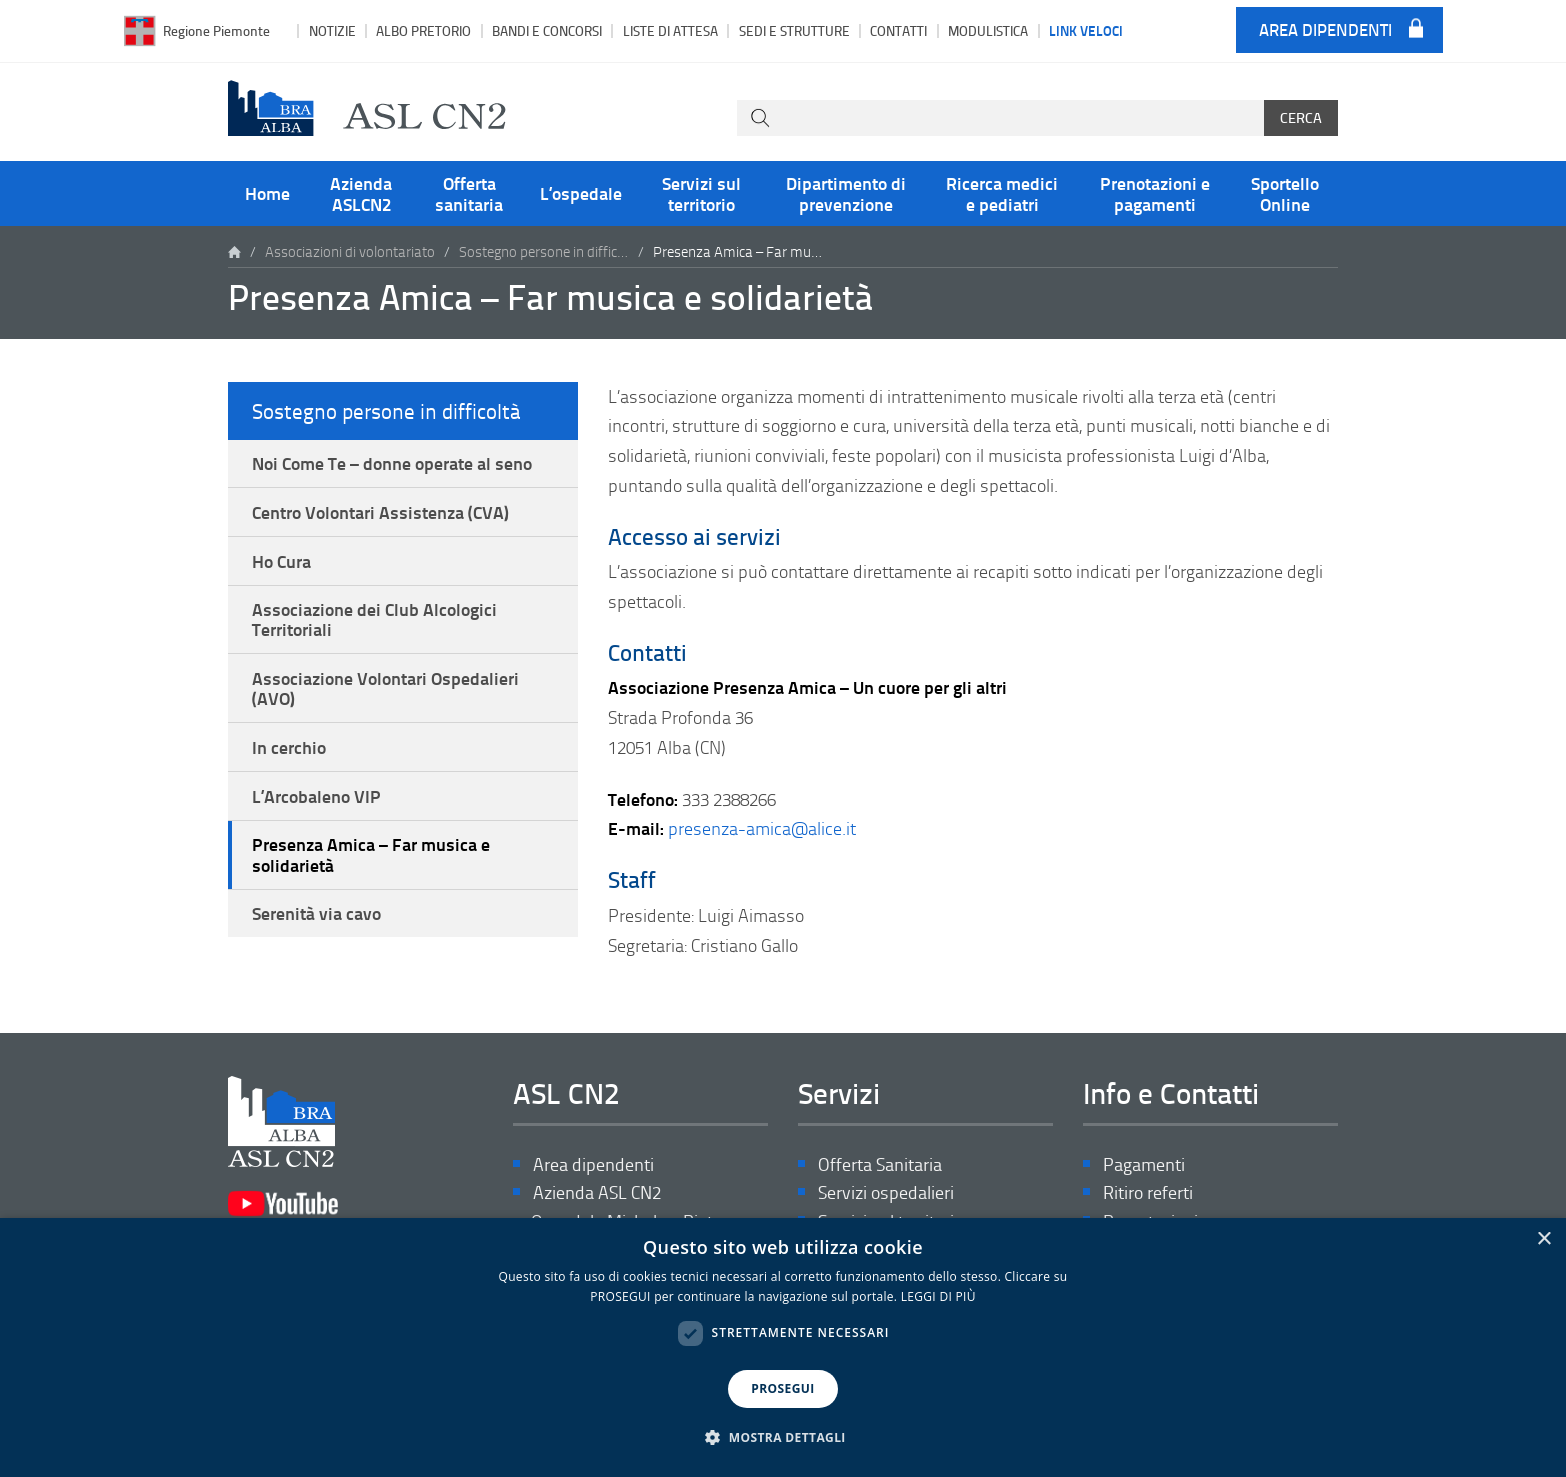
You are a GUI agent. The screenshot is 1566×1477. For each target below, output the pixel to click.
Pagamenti (1144, 1164)
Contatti (898, 30)
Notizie (332, 30)
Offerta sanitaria (469, 193)
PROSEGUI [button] (782, 1388)
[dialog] (783, 1347)
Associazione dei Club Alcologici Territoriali (374, 619)
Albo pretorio (423, 30)
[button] (783, 1438)
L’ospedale (581, 193)
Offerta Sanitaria (880, 1164)
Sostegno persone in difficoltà (544, 251)
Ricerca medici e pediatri (1002, 193)
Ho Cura (281, 561)
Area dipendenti (1325, 30)
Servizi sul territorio (701, 193)
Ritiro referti (1148, 1192)
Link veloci (1086, 30)
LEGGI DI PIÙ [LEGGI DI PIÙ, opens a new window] (938, 1296)
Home (267, 193)
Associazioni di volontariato (350, 251)
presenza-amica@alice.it (762, 828)
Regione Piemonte (216, 30)
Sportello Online (1285, 193)
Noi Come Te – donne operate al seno (392, 463)
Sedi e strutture (794, 30)
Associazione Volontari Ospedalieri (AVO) (385, 688)
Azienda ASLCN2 (361, 193)
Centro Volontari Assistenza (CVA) (380, 512)
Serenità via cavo (316, 913)
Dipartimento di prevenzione (846, 193)
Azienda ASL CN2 (597, 1192)
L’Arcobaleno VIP (316, 796)
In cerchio (289, 747)
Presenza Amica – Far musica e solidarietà (371, 854)
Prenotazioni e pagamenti (1155, 193)
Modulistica (988, 30)
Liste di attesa (670, 30)
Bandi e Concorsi (547, 30)
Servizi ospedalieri (886, 1192)
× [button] (1543, 1239)
